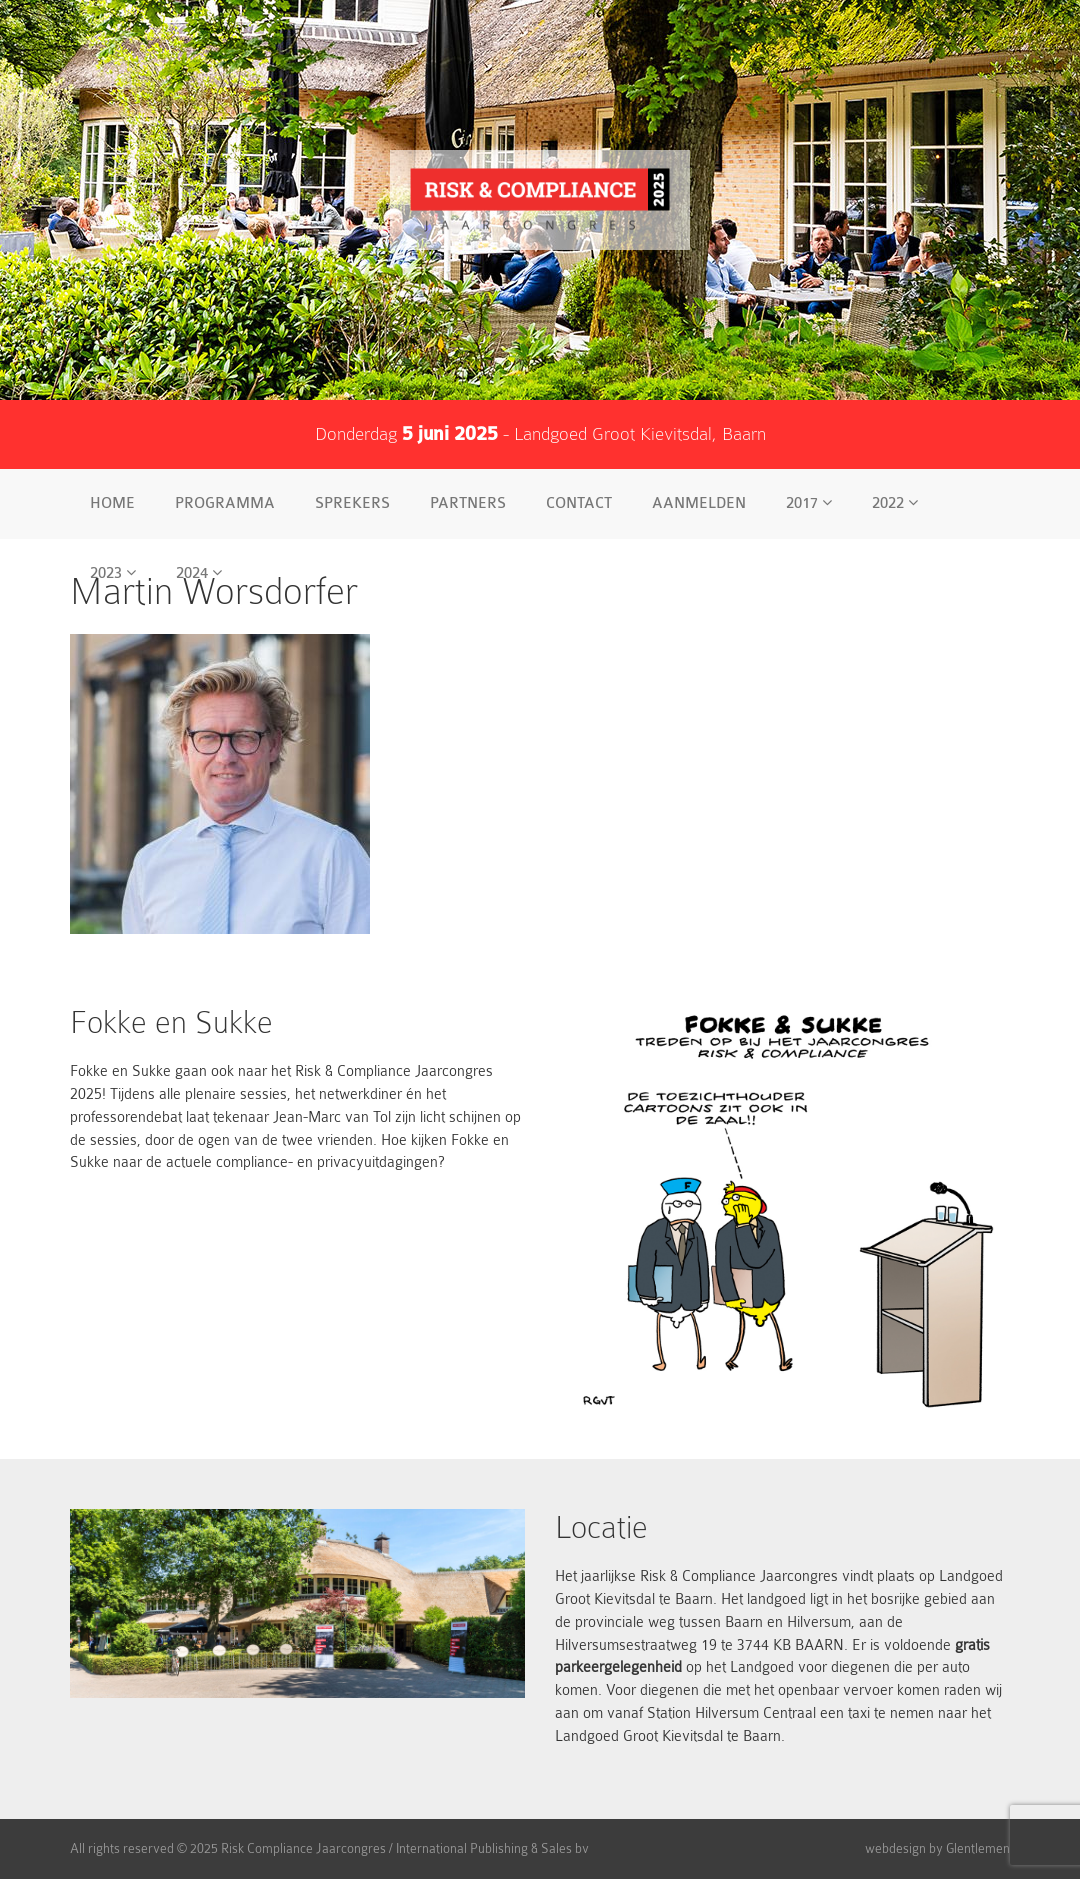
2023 (113, 573)
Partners (468, 503)
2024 (199, 573)
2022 (895, 503)
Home (112, 503)
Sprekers (352, 503)
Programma (225, 503)
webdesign (895, 1848)
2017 (809, 503)
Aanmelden (699, 503)
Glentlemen (978, 1848)
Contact (579, 503)
